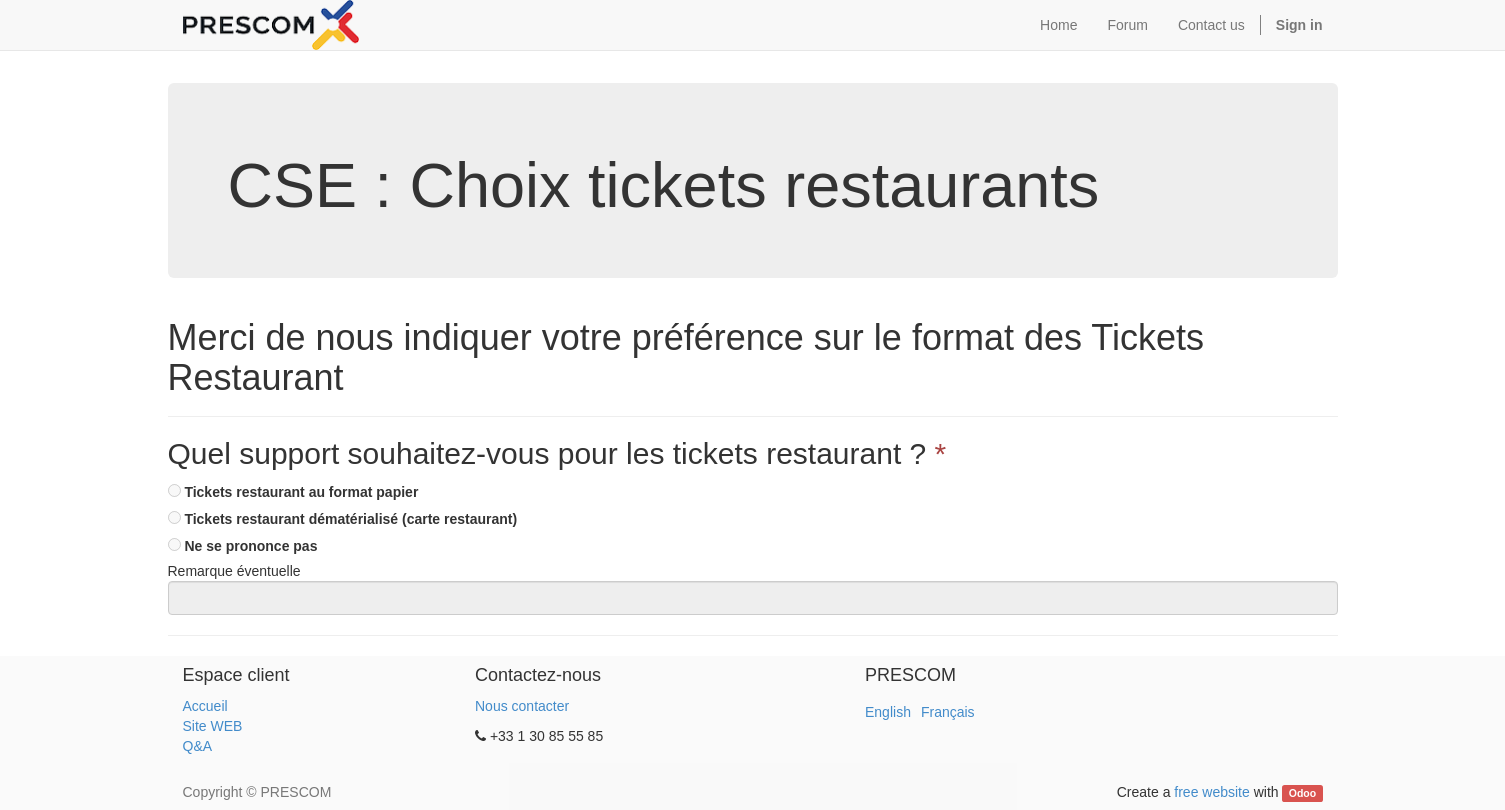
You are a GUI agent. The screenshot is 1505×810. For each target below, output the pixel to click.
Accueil (205, 706)
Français (948, 712)
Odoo (1302, 793)
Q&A (198, 746)
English (888, 712)
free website (1211, 792)
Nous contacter (522, 706)
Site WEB (213, 726)
